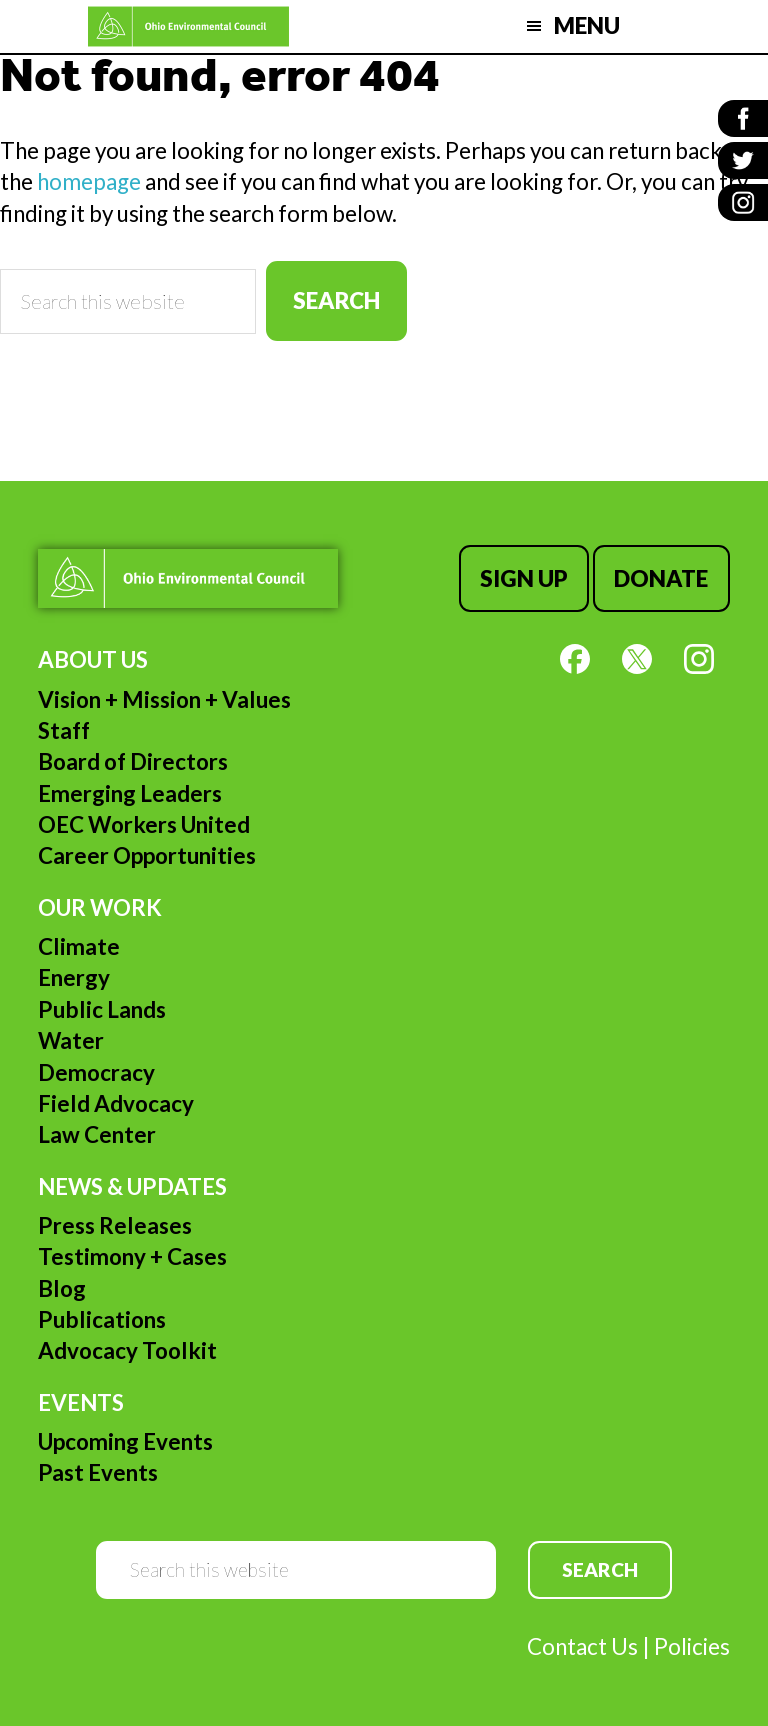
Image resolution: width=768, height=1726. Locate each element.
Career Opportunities (147, 855)
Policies (692, 1646)
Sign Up (524, 578)
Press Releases (115, 1225)
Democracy (96, 1072)
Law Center (97, 1134)
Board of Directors (133, 761)
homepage (89, 181)
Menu (587, 25)
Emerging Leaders (130, 793)
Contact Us (582, 1646)
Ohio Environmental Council (188, 26)
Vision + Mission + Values (164, 699)
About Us (93, 659)
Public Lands (102, 1009)
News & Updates (132, 1186)
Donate (661, 578)
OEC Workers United (144, 824)
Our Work (100, 907)
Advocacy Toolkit (127, 1350)
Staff (64, 730)
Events (81, 1402)
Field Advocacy (116, 1103)
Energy (74, 977)
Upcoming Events (125, 1441)
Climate (79, 946)
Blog (62, 1288)
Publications (102, 1319)
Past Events (98, 1472)
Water (71, 1040)
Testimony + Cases (132, 1256)
